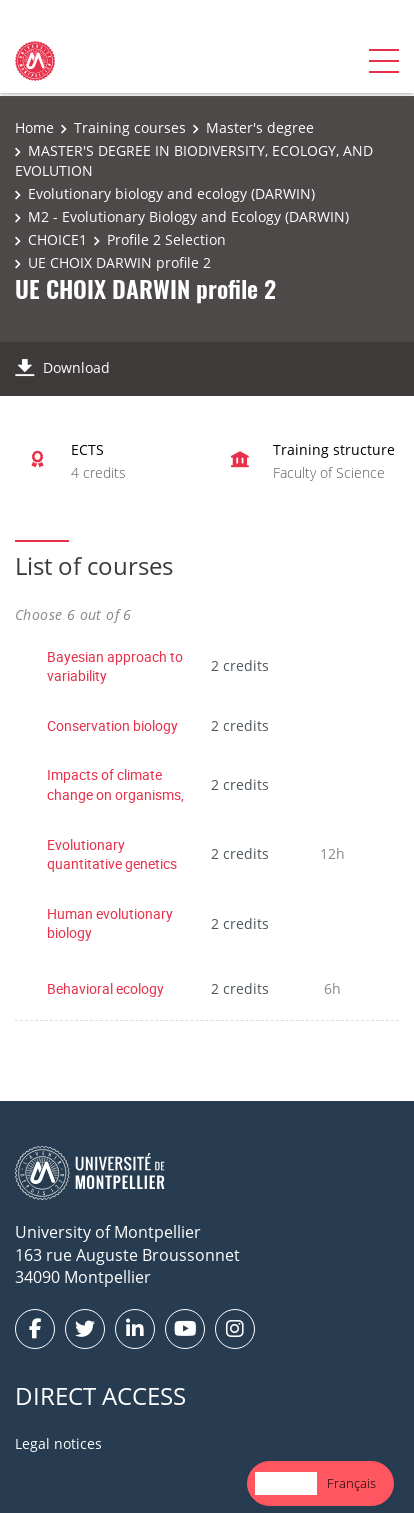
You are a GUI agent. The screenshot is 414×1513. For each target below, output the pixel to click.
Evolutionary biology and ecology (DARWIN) (171, 193)
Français (351, 1483)
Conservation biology (112, 725)
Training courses (130, 127)
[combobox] (286, 1483)
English (286, 1483)
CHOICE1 (57, 239)
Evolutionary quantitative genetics (112, 854)
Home (34, 127)
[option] (351, 1483)
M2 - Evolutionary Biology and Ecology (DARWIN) (188, 216)
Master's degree (260, 127)
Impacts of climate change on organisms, (115, 784)
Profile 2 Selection (166, 239)
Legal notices (58, 1443)
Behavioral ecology (105, 988)
